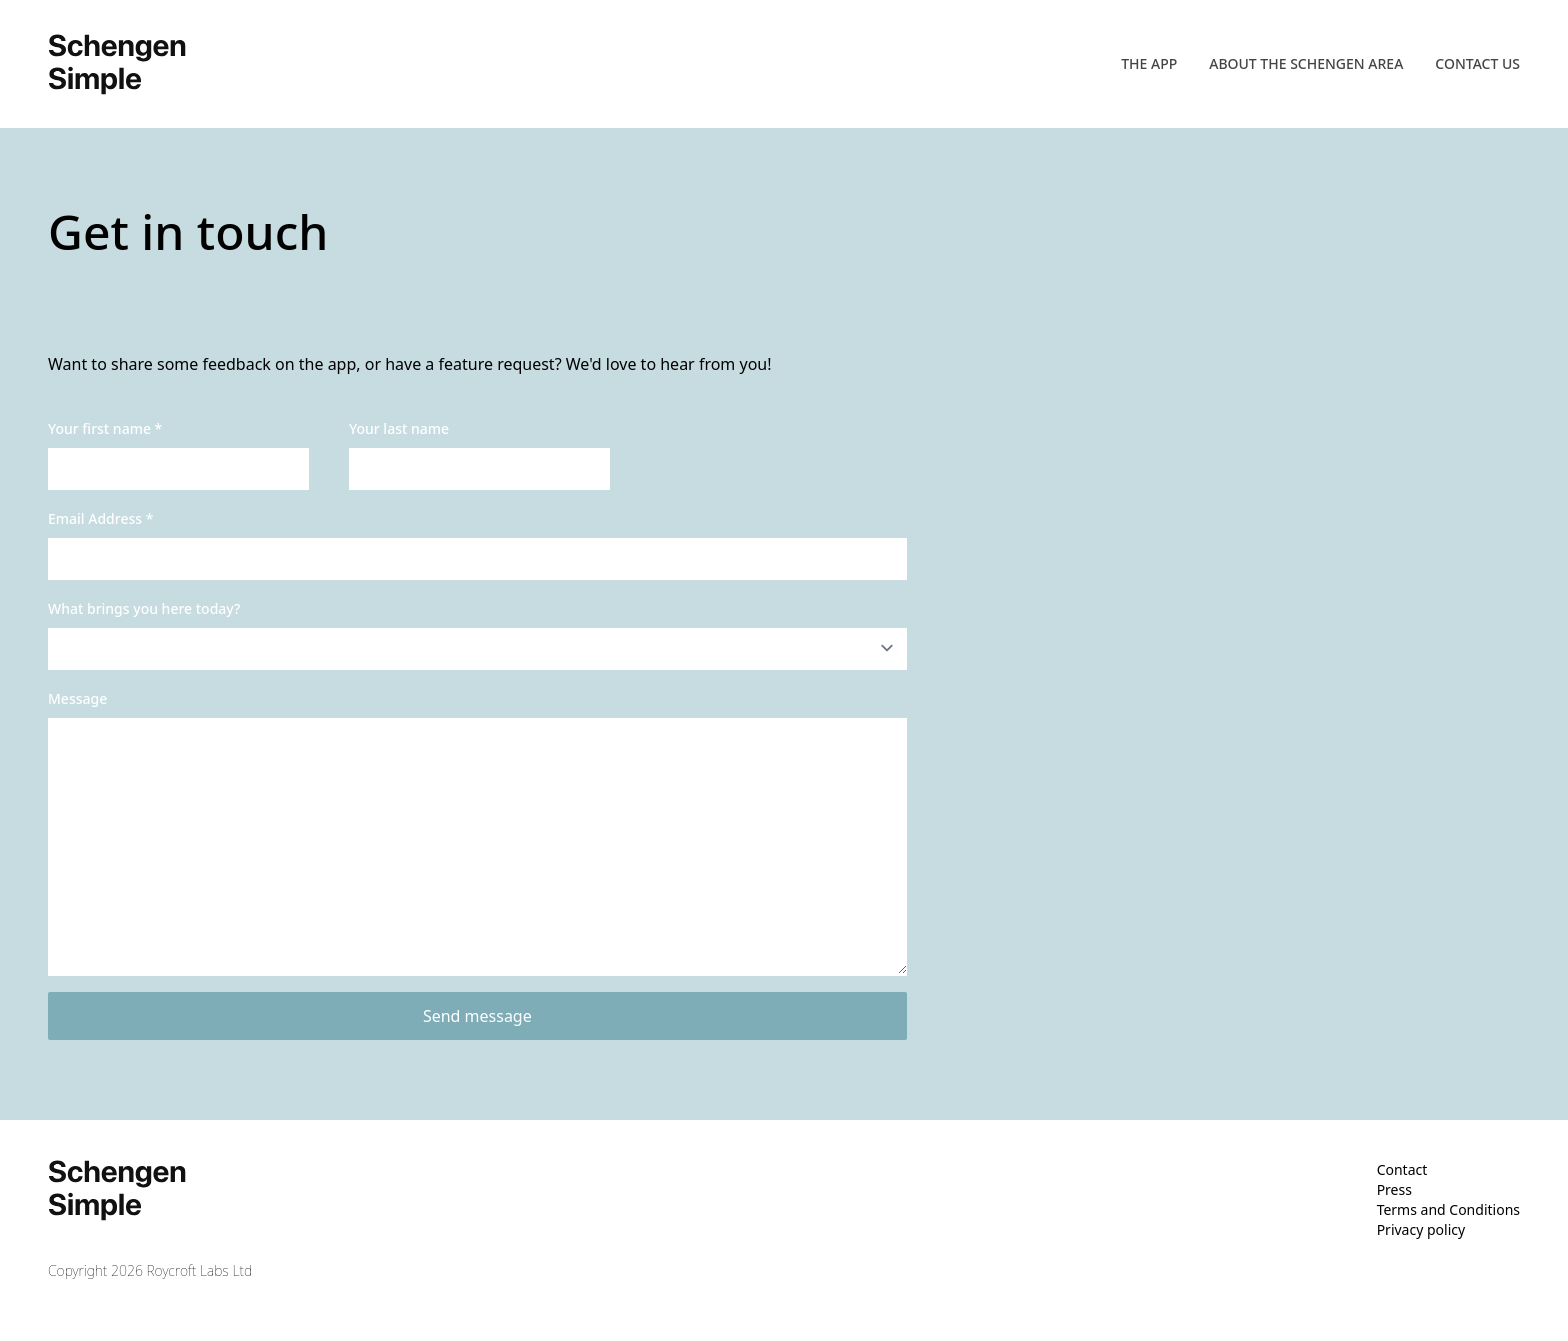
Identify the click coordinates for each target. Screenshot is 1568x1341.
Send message (477, 1016)
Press (1394, 1189)
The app (1149, 63)
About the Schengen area (1306, 63)
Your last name (399, 428)
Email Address (100, 518)
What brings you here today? (144, 608)
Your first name (105, 428)
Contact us (1477, 63)
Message (77, 698)
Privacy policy (1421, 1229)
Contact (1402, 1169)
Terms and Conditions (1448, 1209)
